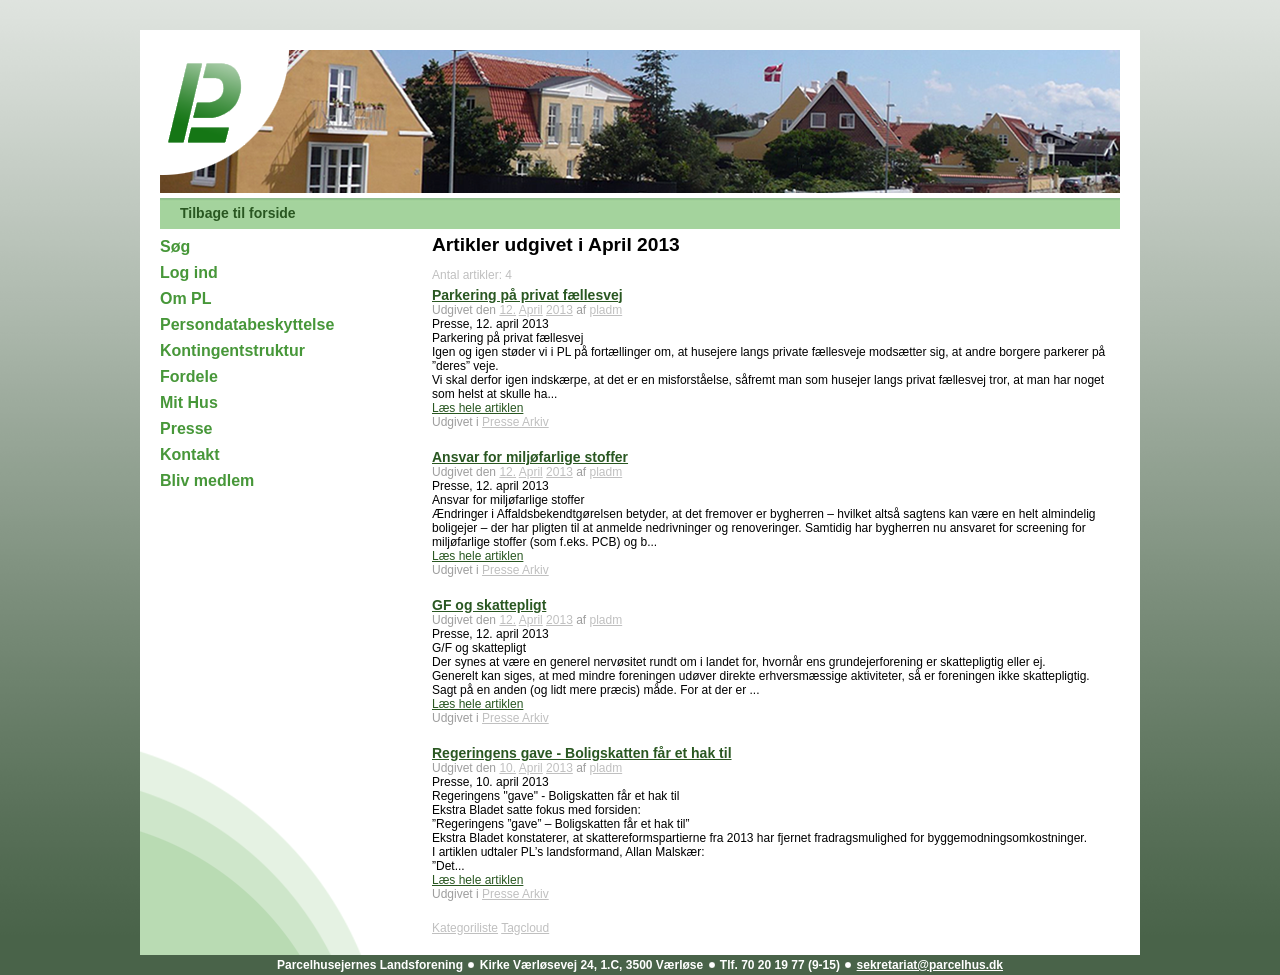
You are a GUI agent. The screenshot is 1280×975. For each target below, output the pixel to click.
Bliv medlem (207, 480)
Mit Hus (189, 402)
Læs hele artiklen (477, 408)
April (531, 310)
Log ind (189, 272)
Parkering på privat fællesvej (527, 295)
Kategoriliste (465, 928)
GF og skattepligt (489, 605)
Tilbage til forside (238, 213)
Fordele (189, 376)
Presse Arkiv (515, 422)
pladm (606, 310)
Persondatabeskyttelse (247, 324)
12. (507, 310)
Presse (186, 428)
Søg (175, 246)
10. (507, 768)
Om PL (186, 298)
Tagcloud (525, 928)
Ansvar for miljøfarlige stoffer (530, 457)
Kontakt (190, 454)
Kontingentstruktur (232, 350)
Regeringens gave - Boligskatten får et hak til (582, 753)
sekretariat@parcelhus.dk (930, 965)
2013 (559, 310)
